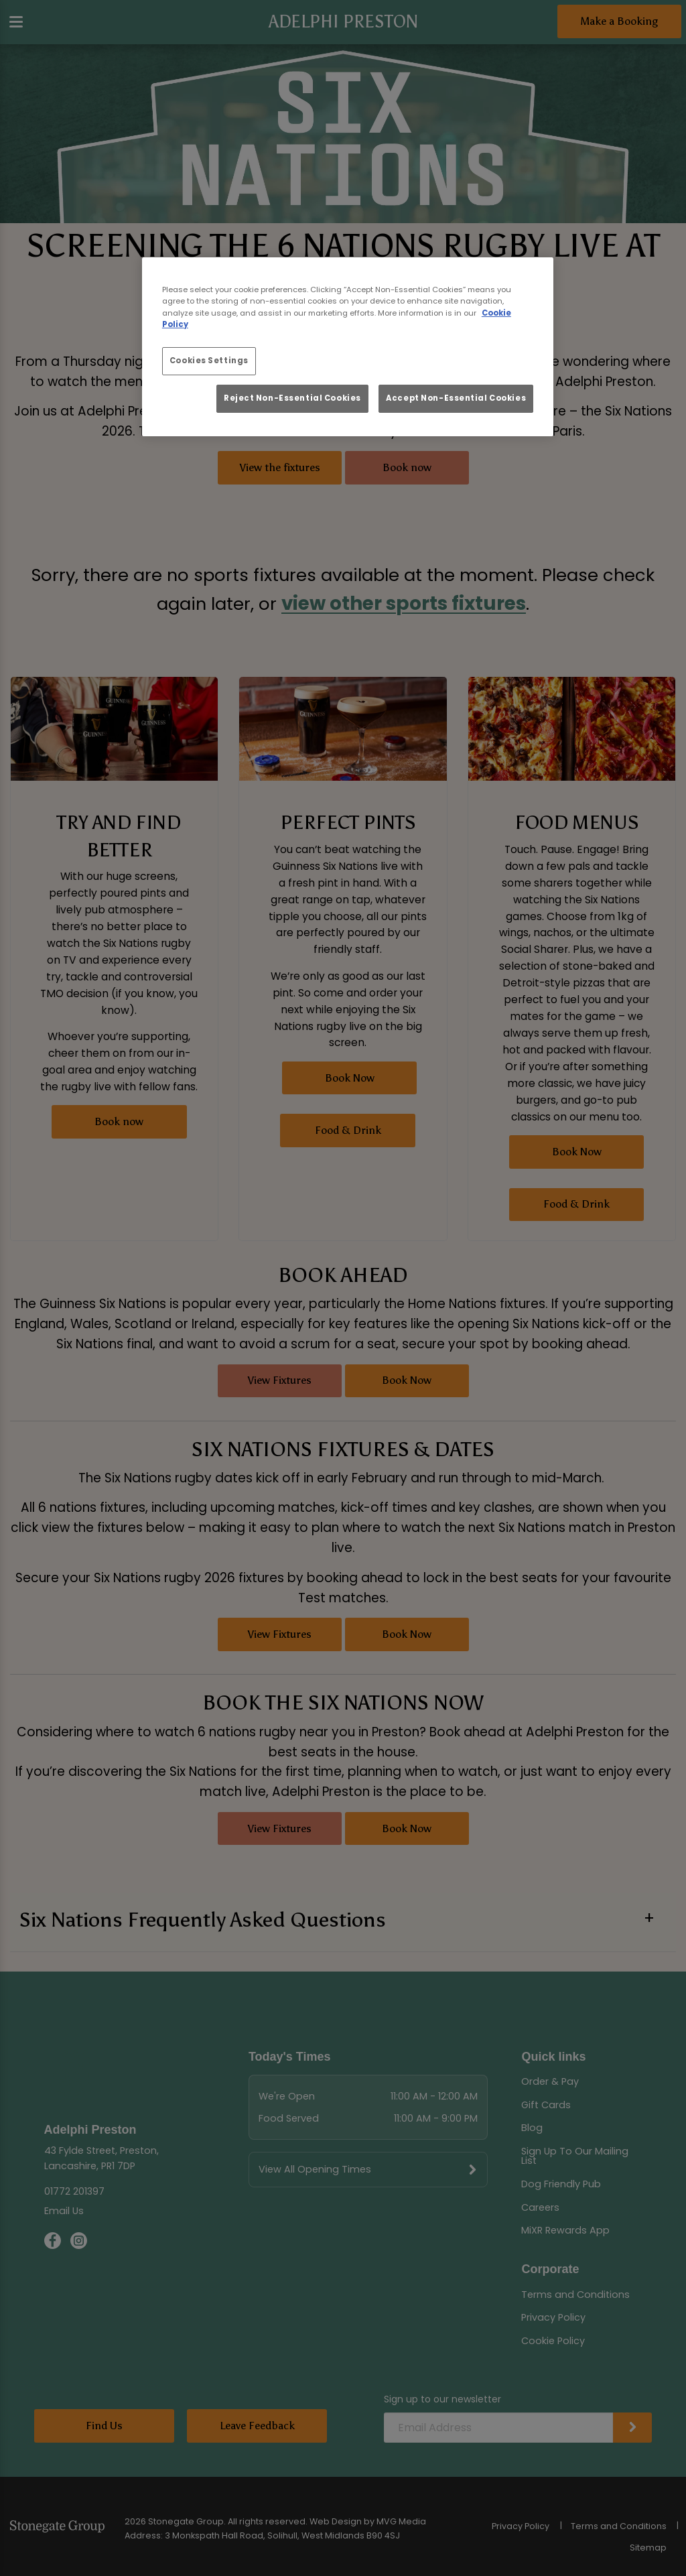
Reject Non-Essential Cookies (292, 398)
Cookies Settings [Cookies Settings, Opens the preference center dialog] (209, 360)
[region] (347, 346)
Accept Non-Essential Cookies (456, 398)
